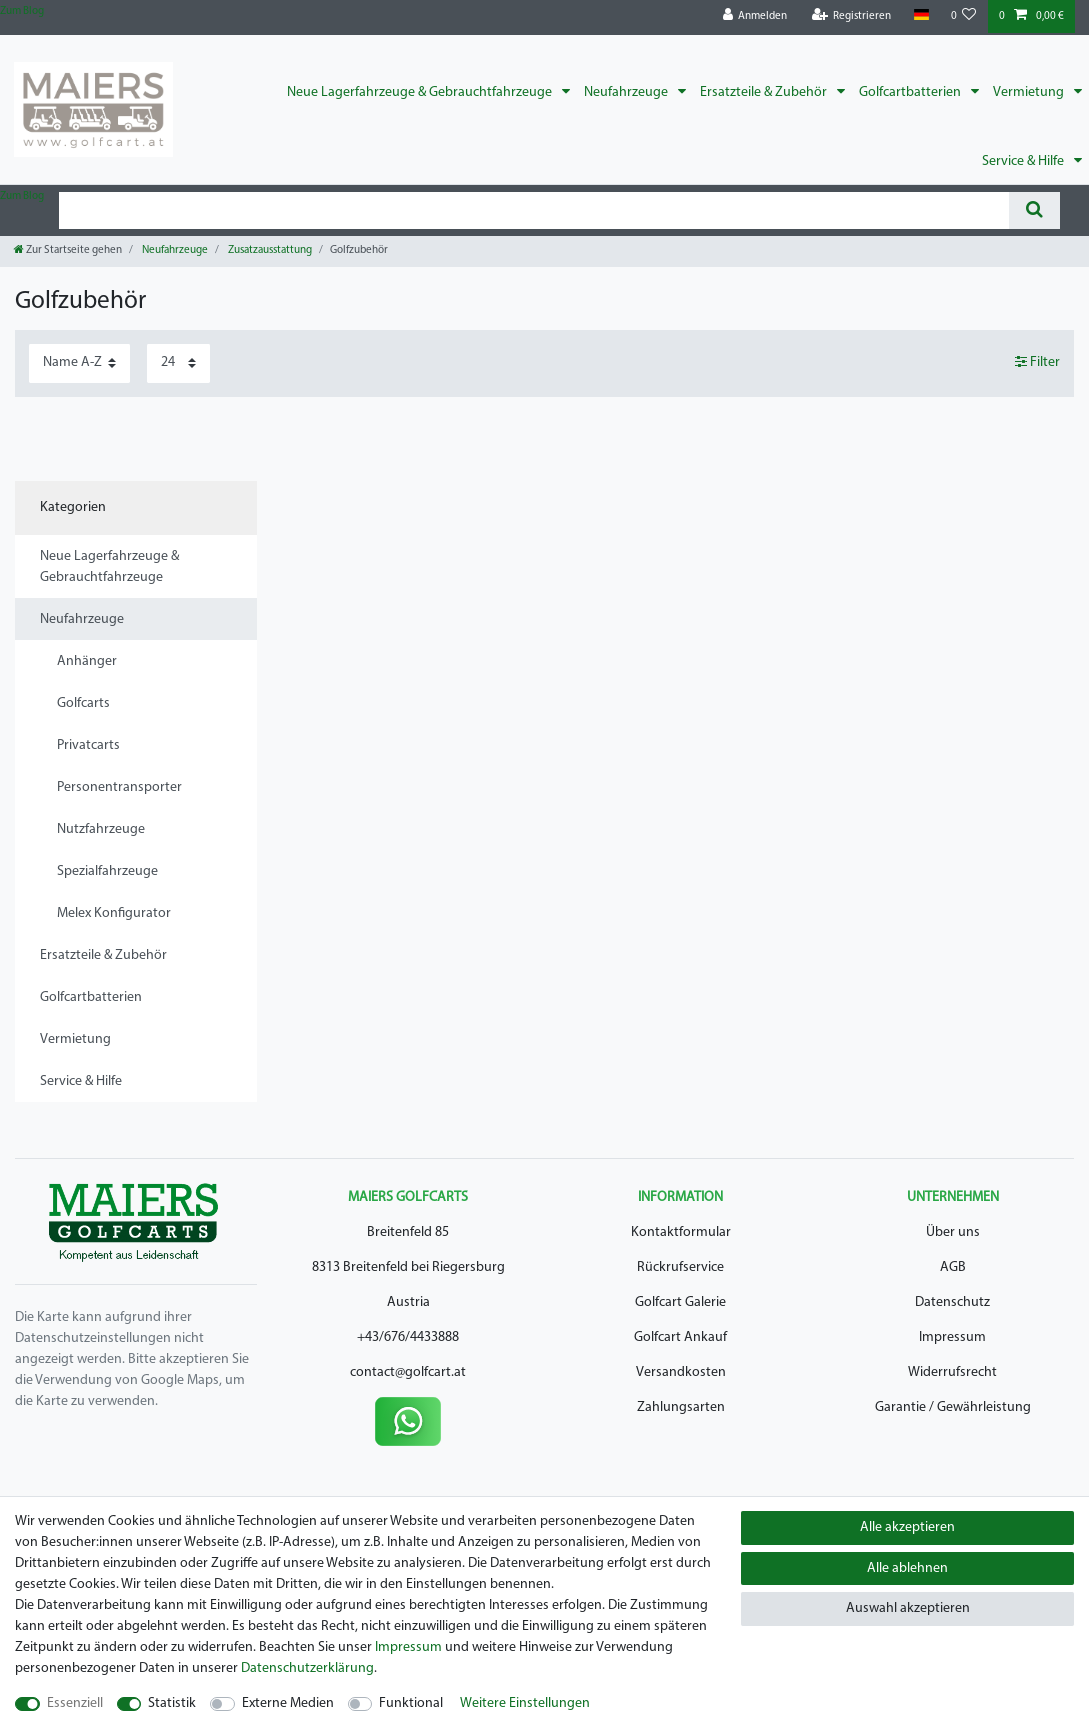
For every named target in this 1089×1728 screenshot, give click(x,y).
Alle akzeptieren (907, 1527)
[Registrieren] (852, 16)
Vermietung (1030, 92)
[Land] (920, 15)
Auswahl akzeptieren (908, 1608)
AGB (953, 1267)
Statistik (172, 1703)
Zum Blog (22, 11)
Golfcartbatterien (911, 92)
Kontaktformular (681, 1232)
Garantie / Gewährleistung (953, 1407)
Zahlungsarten (681, 1407)
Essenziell (75, 1703)
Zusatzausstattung (269, 250)
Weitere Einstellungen (525, 1703)
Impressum (952, 1337)
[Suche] (1034, 210)
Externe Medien (288, 1703)
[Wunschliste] (964, 16)
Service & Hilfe (1024, 161)
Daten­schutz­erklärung (307, 1668)
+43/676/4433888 (408, 1337)
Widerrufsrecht (952, 1372)
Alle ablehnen (907, 1568)
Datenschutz (952, 1302)
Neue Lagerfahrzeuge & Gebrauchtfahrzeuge (421, 92)
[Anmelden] (755, 16)
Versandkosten (681, 1372)
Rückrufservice (680, 1267)
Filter (1037, 362)
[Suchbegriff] (534, 210)
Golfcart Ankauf (680, 1337)
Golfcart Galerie (680, 1302)
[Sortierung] (79, 363)
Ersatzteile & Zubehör (765, 92)
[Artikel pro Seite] (178, 363)
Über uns (953, 1232)
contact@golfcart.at (408, 1372)
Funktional (411, 1703)
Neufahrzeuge (627, 92)
